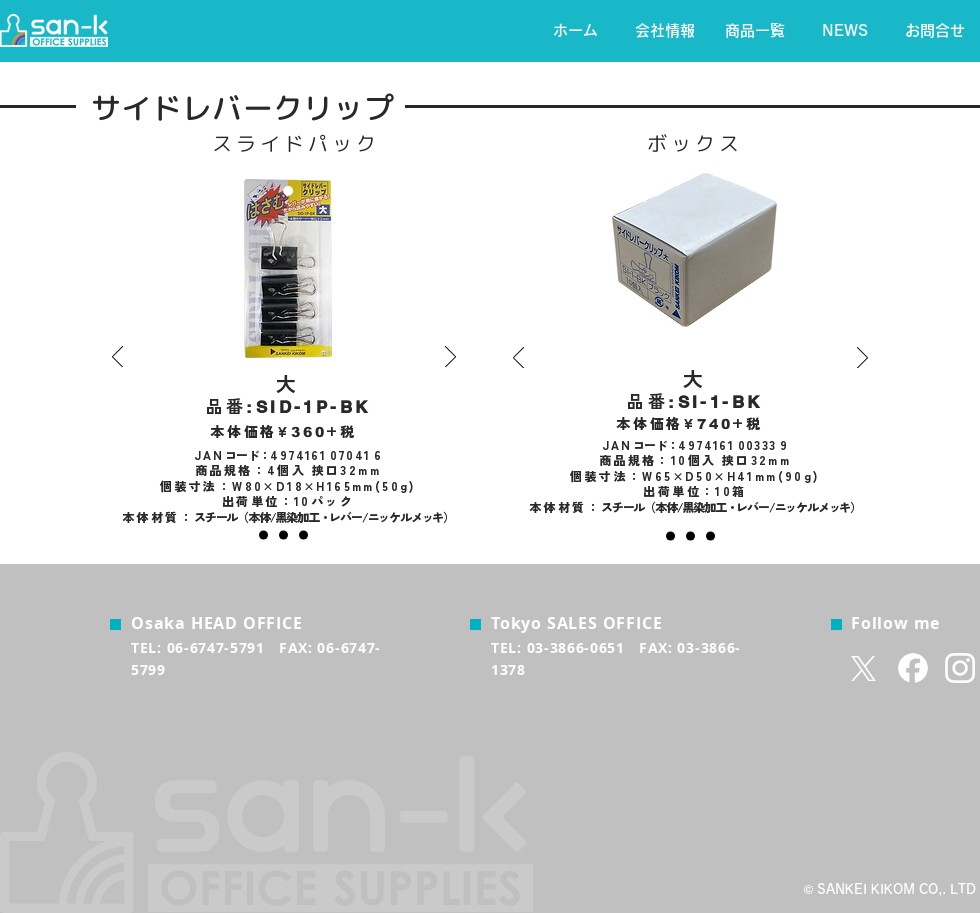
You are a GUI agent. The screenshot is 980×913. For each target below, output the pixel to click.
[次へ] (450, 358)
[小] (303, 535)
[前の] (117, 358)
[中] (283, 535)
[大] (263, 535)
